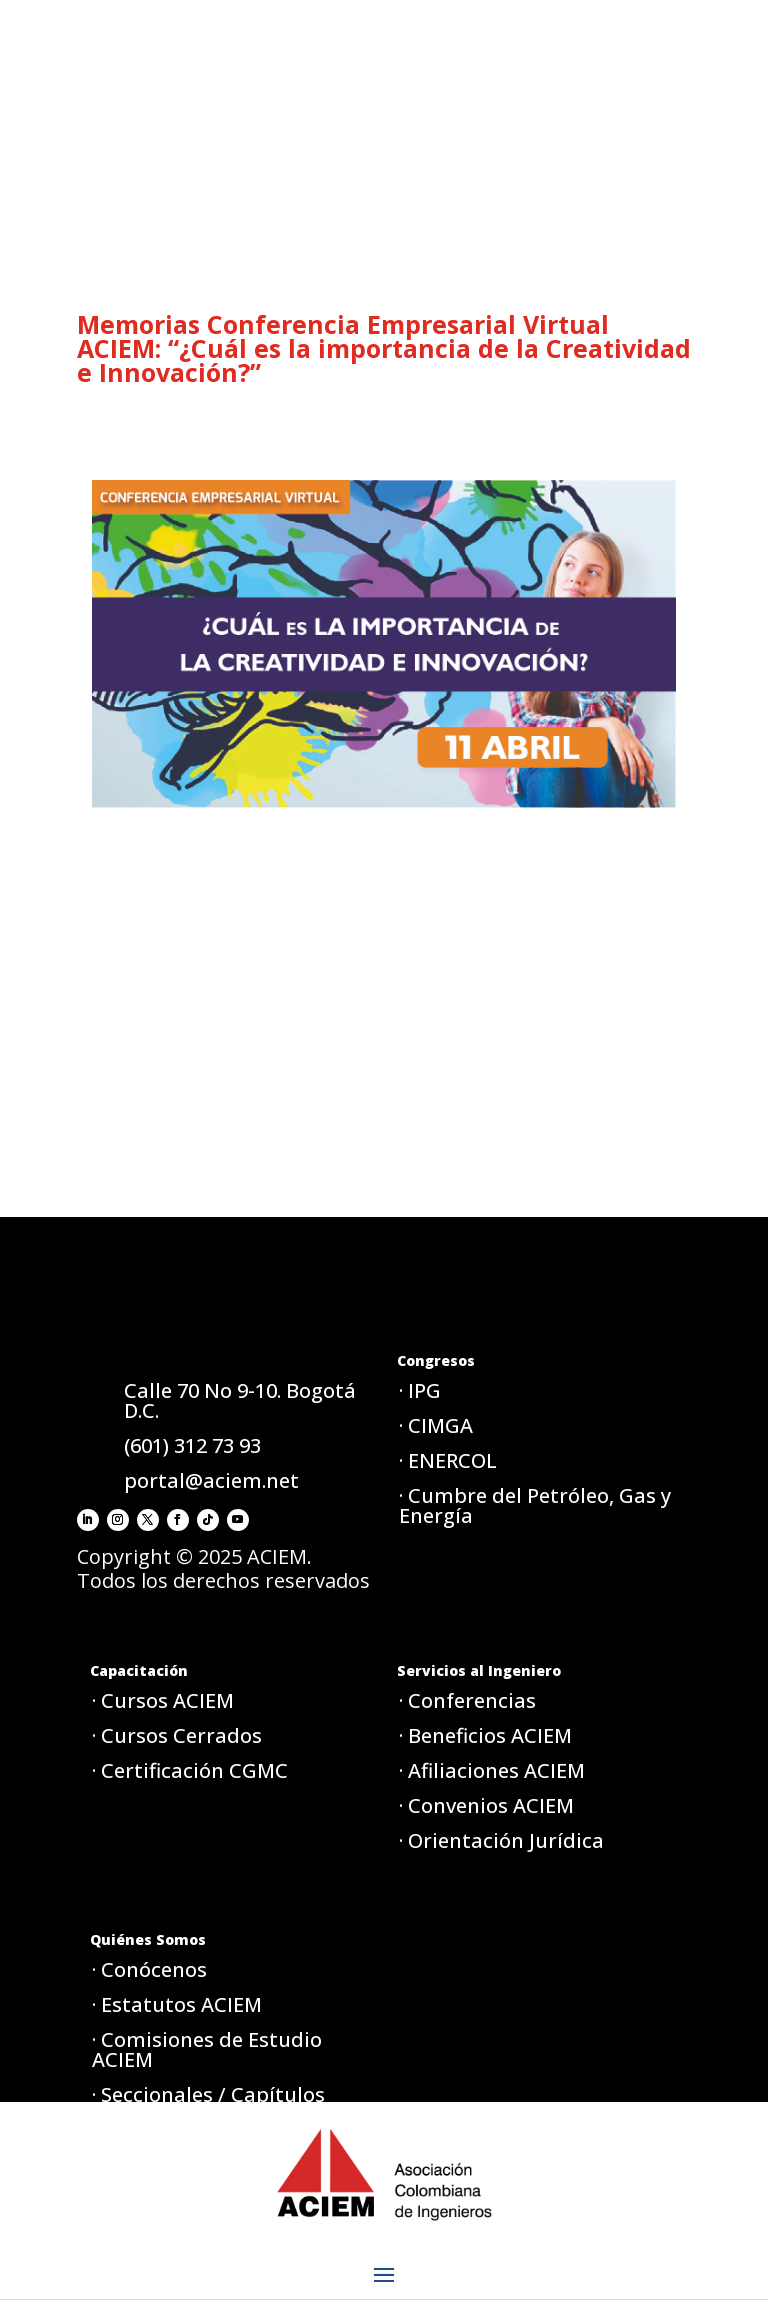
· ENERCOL (448, 1460)
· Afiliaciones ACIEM (492, 1770)
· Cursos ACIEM (163, 1700)
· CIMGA (436, 1425)
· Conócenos (149, 1969)
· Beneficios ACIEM (485, 1735)
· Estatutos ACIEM (177, 2004)
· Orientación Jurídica (501, 1840)
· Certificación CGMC (190, 1770)
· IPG (420, 1390)
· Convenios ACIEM (486, 1805)
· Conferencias (467, 1700)
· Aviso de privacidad (191, 2204)
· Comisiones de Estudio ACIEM (207, 2049)
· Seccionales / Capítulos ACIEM (208, 2104)
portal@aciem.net (211, 1480)
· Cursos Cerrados (177, 1735)
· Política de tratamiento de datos (225, 2159)
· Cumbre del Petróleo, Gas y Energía (535, 1505)
